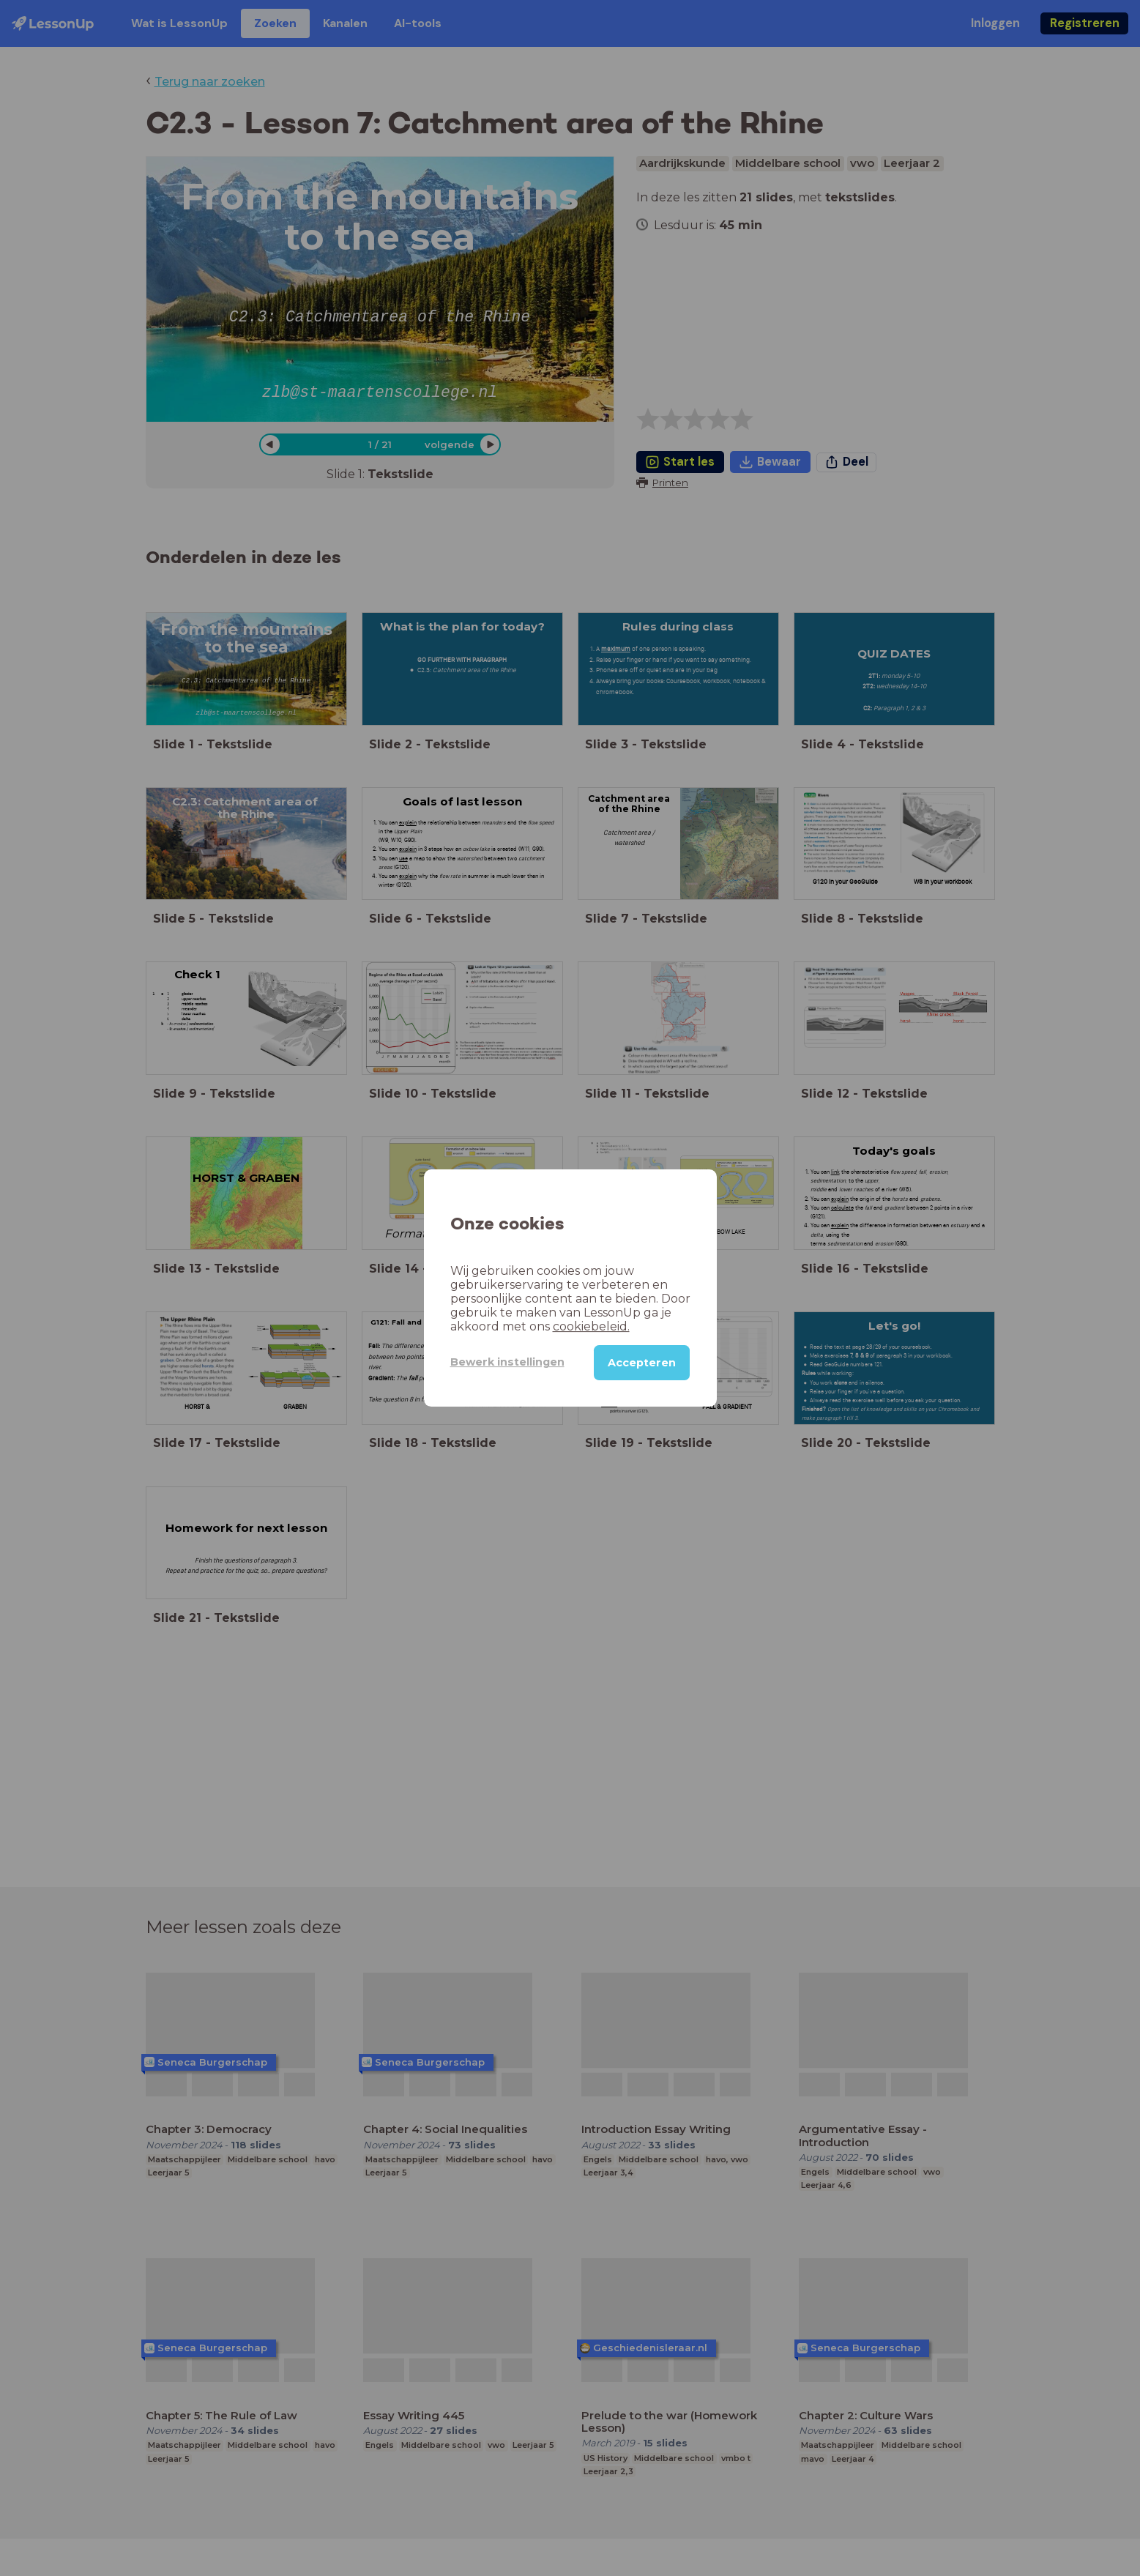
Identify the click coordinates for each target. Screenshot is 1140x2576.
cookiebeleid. (591, 1326)
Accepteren (642, 1362)
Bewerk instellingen (507, 1362)
